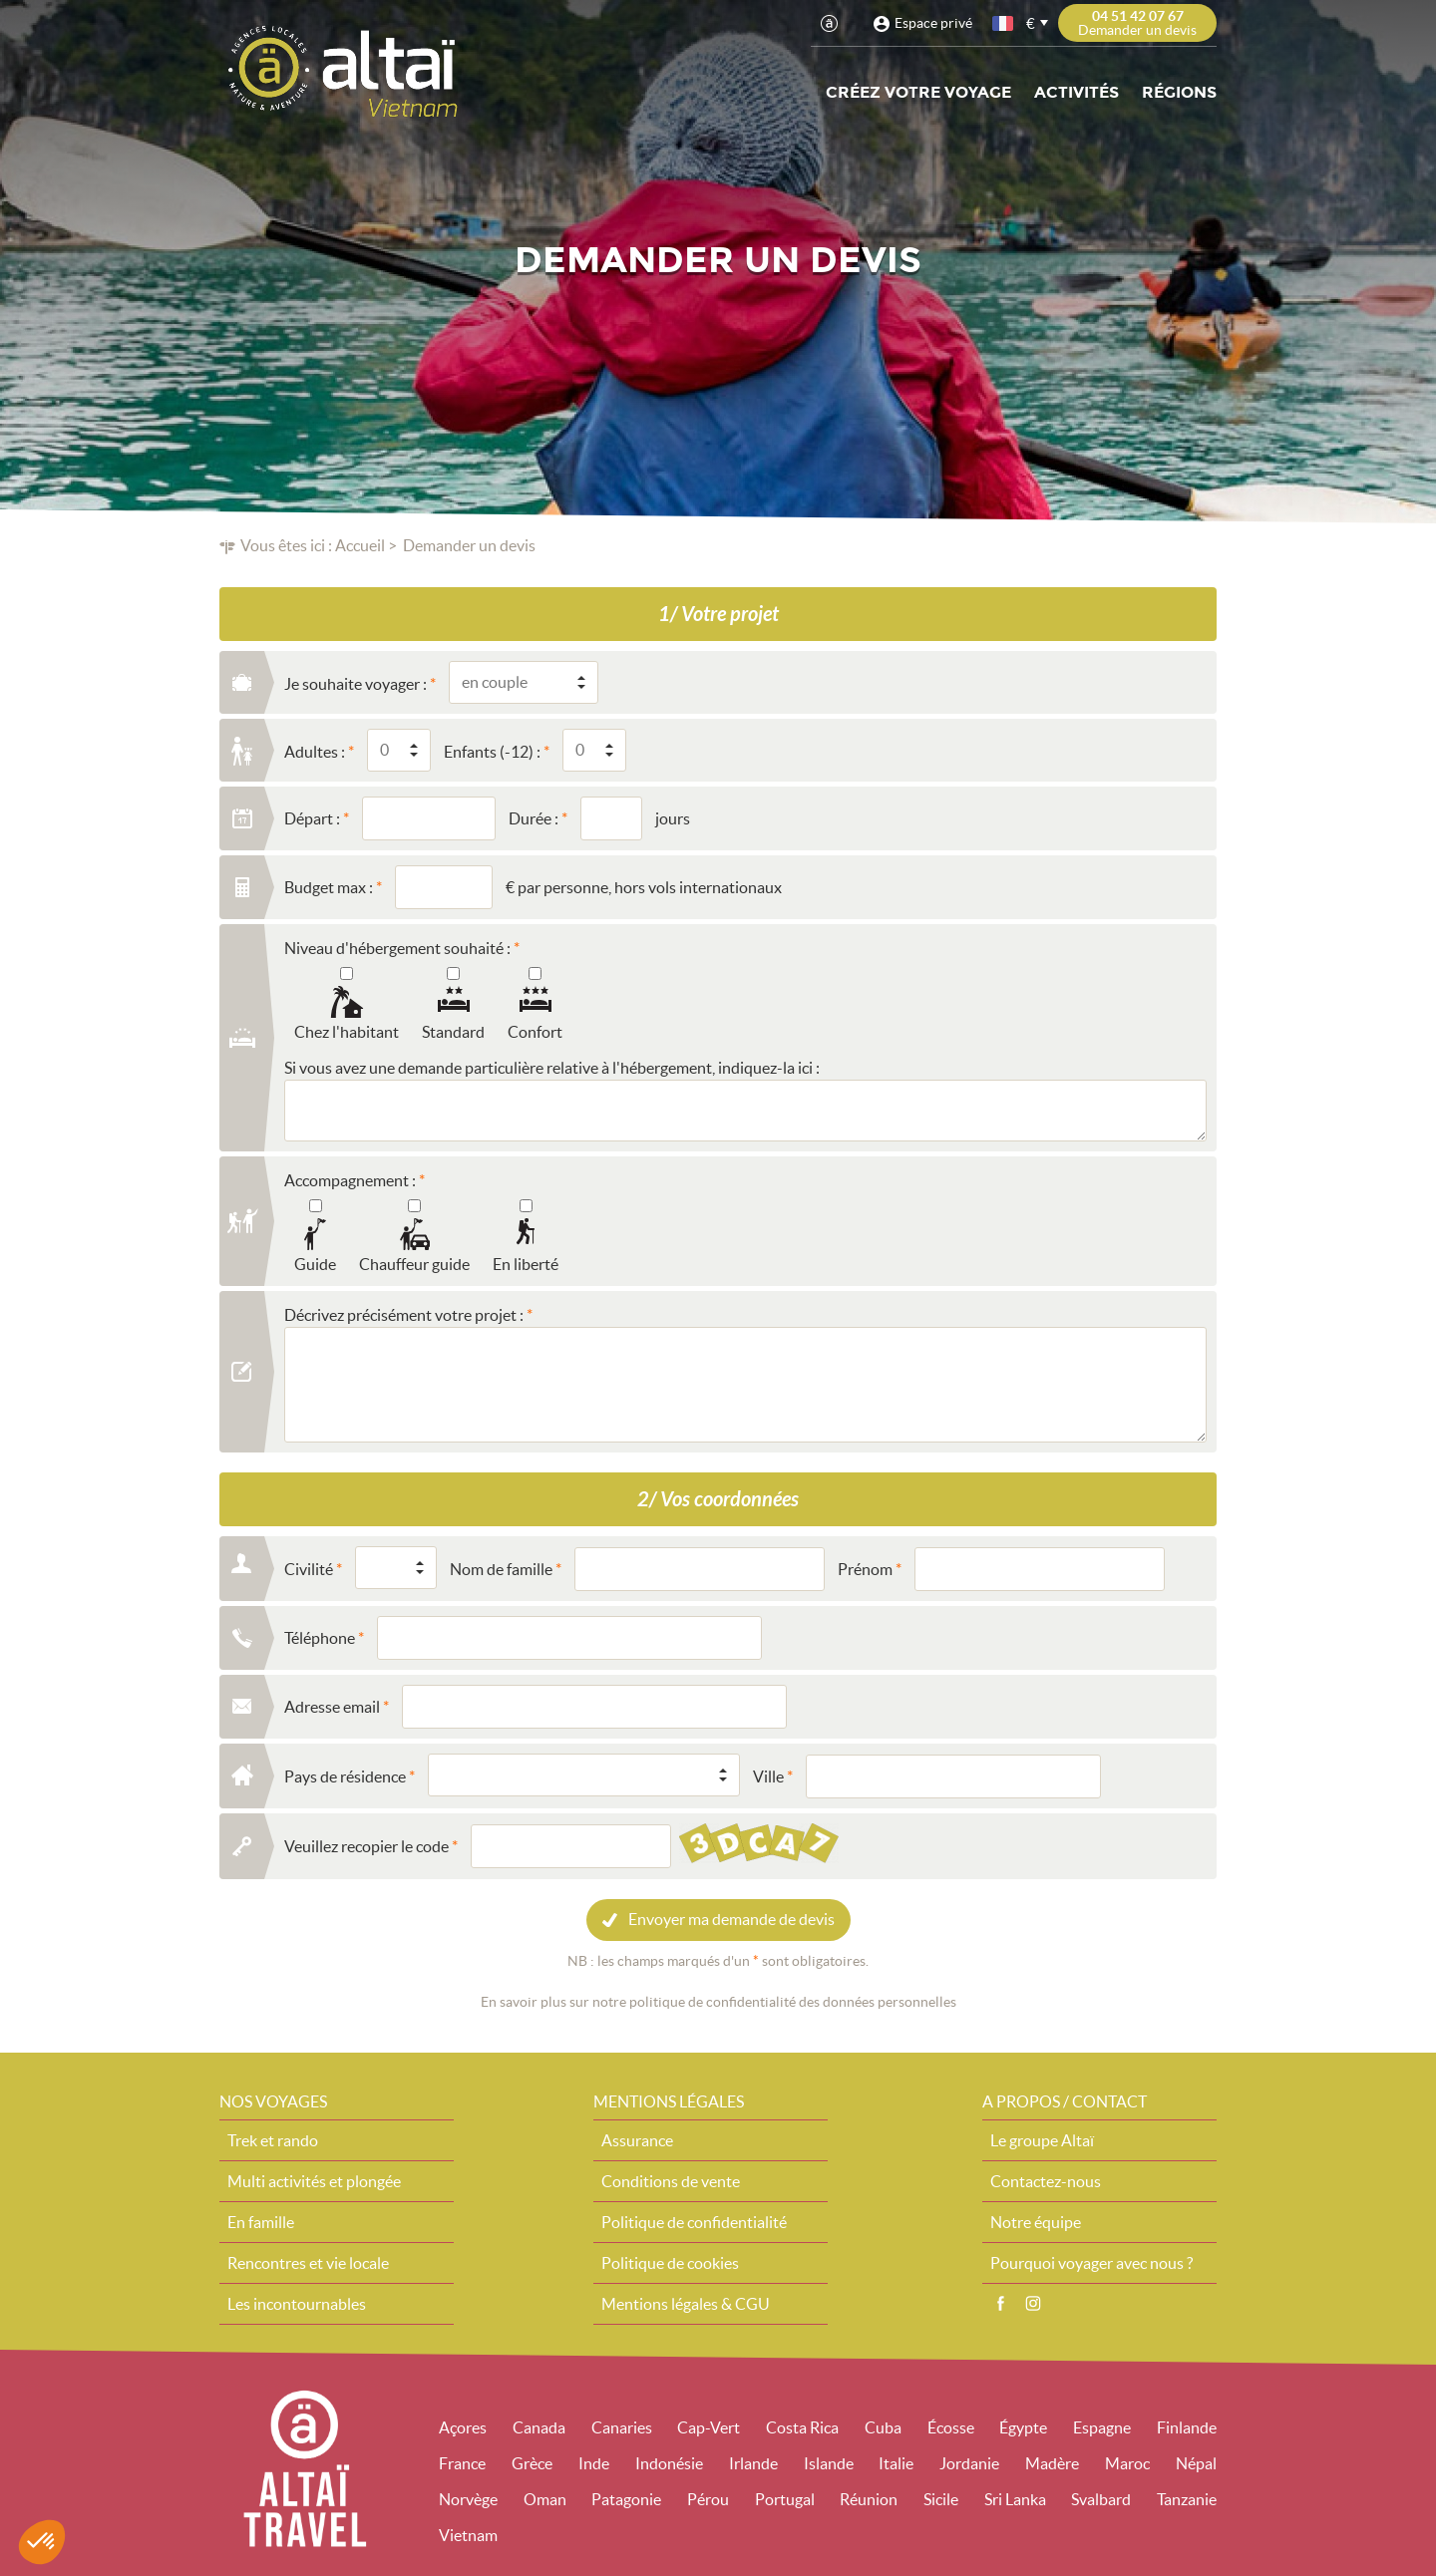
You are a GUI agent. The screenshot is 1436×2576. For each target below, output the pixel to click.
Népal (1196, 2463)
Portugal (785, 2499)
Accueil (360, 545)
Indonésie (669, 2463)
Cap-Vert (708, 2427)
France (462, 2463)
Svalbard (1101, 2499)
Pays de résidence (345, 1776)
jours (672, 818)
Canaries (621, 2427)
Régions (1179, 92)
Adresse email (332, 1707)
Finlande (1187, 2427)
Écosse (950, 2427)
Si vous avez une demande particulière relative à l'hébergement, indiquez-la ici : (552, 1068)
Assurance (637, 2140)
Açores (463, 2427)
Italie (896, 2463)
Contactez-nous (1045, 2181)
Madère (1052, 2463)
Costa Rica (802, 2427)
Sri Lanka (1015, 2499)
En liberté (525, 1264)
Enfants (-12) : (492, 752)
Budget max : (328, 887)
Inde (593, 2463)
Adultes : (314, 752)
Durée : (533, 818)
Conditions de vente (670, 2181)
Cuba (883, 2427)
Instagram (1033, 2304)
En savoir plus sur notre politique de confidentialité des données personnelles (718, 2002)
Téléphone (319, 1638)
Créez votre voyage (918, 92)
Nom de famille (501, 1569)
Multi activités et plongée (314, 2181)
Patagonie (626, 2499)
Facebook (1000, 2304)
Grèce (532, 2463)
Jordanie (969, 2463)
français (1004, 23)
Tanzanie (1187, 2499)
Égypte (1023, 2427)
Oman (545, 2499)
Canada (539, 2427)
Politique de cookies (670, 2263)
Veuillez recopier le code (366, 1846)
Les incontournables (296, 2304)
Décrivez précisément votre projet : (404, 1315)
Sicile (940, 2499)
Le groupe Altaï (1042, 2140)
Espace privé (933, 23)
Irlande (753, 2463)
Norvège (468, 2499)
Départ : (312, 818)
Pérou (708, 2499)
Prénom (865, 1569)
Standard (453, 1032)
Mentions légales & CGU (685, 2304)
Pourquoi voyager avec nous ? (1091, 2263)
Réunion (869, 2499)
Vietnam (468, 2535)
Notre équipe (1035, 2222)
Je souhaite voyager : (355, 684)
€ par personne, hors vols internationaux (644, 887)
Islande (829, 2463)
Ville (768, 1776)
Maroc (1127, 2463)
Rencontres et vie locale (308, 2263)
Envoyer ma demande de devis (731, 1919)
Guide (315, 1264)
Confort (535, 1032)
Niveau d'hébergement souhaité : (397, 948)
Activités (1076, 92)
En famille (260, 2222)
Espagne (1102, 2427)
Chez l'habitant (346, 1032)
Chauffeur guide (414, 1264)
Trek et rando (272, 2140)
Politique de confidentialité (694, 2222)
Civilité (308, 1569)
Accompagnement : (350, 1180)
